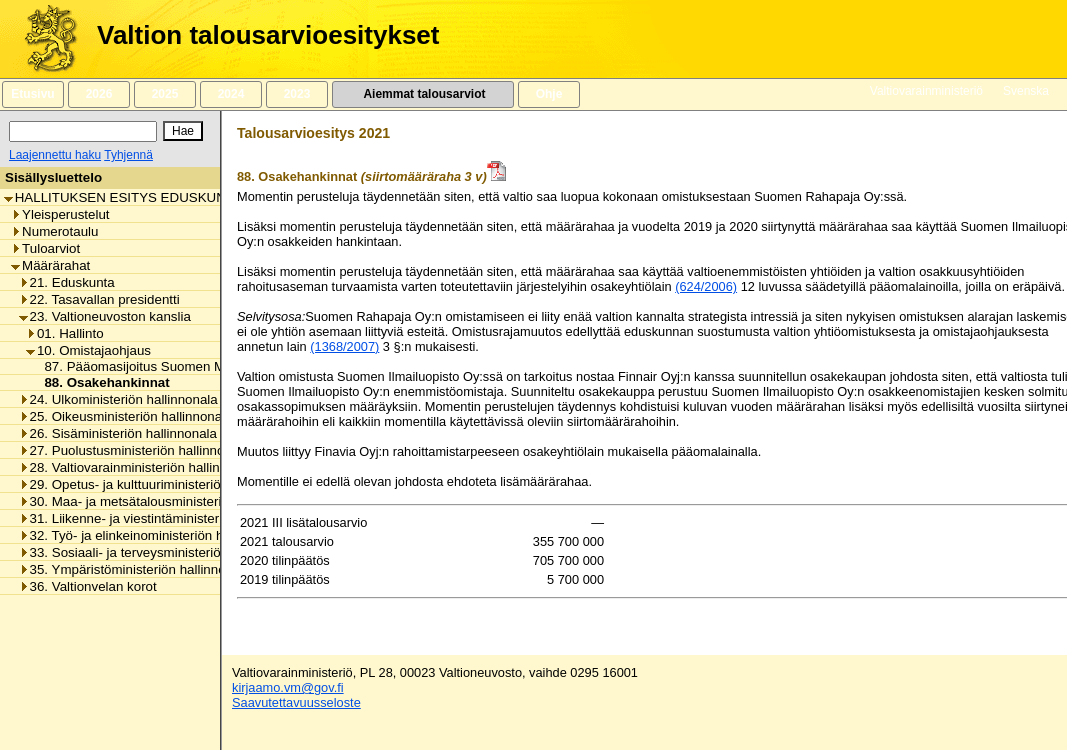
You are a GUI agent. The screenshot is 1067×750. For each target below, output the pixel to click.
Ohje (549, 94)
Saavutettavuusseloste (296, 702)
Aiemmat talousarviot (423, 94)
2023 (297, 94)
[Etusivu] (43, 39)
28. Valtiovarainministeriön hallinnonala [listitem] (139, 467)
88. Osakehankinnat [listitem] (101, 382)
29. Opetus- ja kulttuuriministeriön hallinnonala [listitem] (161, 484)
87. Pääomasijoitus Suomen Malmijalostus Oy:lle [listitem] (182, 366)
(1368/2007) (344, 346)
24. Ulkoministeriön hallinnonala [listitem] (118, 399)
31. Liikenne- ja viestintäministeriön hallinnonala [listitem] (165, 518)
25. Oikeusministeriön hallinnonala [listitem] (126, 416)
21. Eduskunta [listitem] (67, 282)
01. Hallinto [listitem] (65, 333)
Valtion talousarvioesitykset (268, 35)
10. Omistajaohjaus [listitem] (88, 350)
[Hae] (183, 131)
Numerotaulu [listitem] (54, 231)
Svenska (1026, 91)
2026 (99, 94)
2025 (165, 94)
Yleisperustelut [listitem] (60, 214)
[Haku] (83, 131)
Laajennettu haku (55, 155)
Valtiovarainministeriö (926, 91)
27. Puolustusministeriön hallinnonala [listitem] (134, 450)
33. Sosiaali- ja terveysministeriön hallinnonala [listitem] (161, 552)
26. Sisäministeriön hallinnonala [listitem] (118, 433)
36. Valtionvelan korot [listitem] (88, 586)
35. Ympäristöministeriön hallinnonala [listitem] (135, 569)
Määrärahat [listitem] (50, 265)
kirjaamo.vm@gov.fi (288, 687)
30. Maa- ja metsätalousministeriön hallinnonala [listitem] (165, 501)
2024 (231, 94)
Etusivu (32, 94)
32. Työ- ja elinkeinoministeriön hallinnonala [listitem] (153, 535)
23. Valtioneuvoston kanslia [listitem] (105, 316)
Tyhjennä (128, 155)
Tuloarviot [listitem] (45, 248)
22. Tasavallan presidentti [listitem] (99, 299)
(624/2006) (706, 286)
